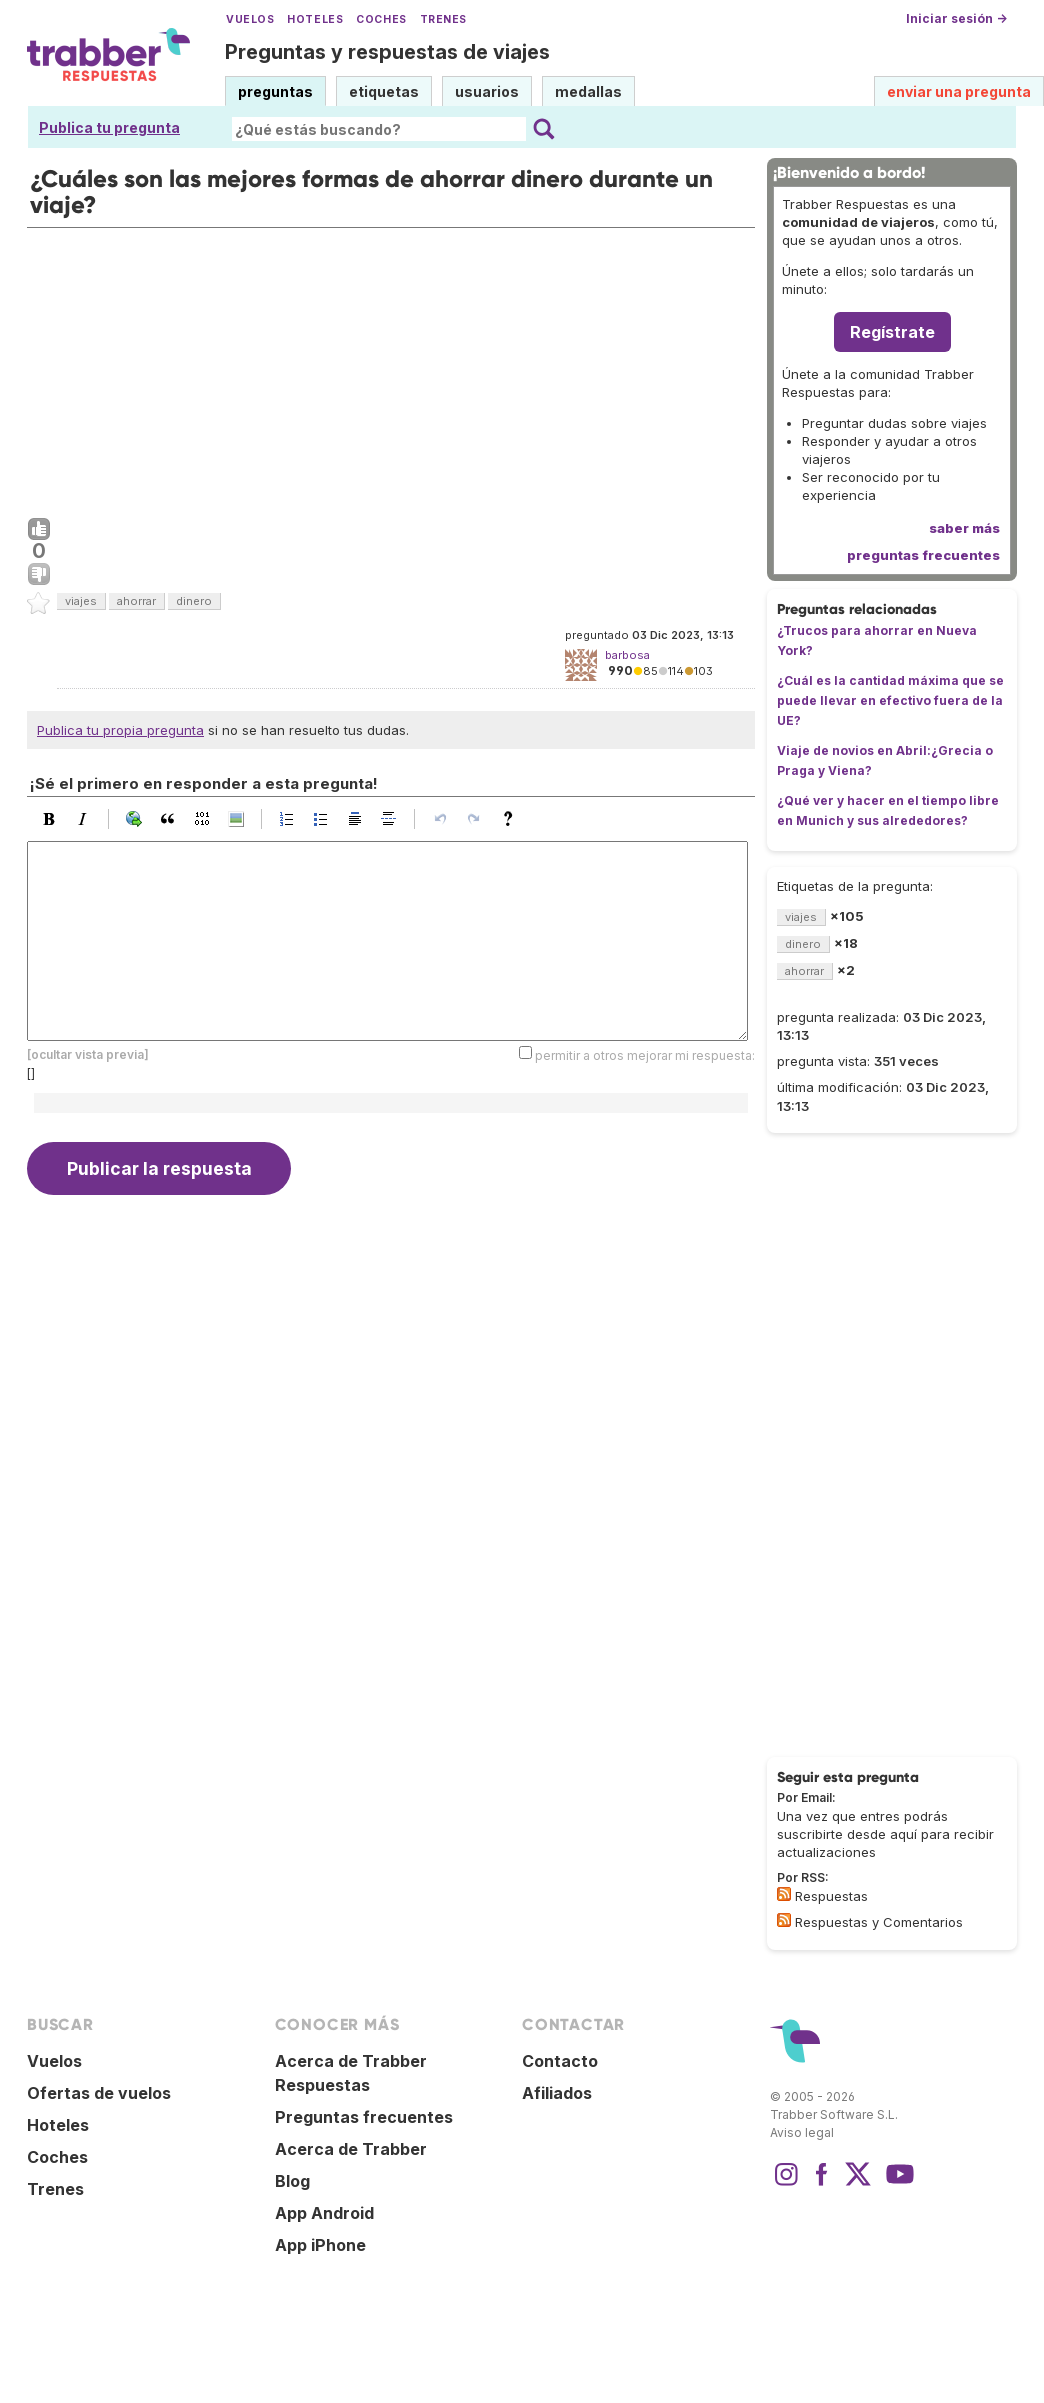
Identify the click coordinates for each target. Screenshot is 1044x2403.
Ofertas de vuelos (99, 2093)
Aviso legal (802, 2132)
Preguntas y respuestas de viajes (387, 52)
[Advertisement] (391, 368)
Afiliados (557, 2093)
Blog (292, 2181)
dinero (194, 601)
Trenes (443, 19)
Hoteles (315, 19)
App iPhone (320, 2245)
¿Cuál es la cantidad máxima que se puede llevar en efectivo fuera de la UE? (890, 700)
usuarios (487, 91)
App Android (324, 2213)
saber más (964, 528)
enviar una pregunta (959, 91)
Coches (381, 19)
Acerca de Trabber (351, 2149)
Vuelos (250, 19)
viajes (81, 601)
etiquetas (384, 91)
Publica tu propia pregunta (120, 730)
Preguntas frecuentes (364, 2117)
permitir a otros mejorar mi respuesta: (645, 1055)
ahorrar (136, 601)
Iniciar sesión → (956, 18)
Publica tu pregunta (109, 127)
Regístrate (892, 332)
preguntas (275, 91)
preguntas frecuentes (923, 555)
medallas (588, 91)
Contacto (560, 2061)
